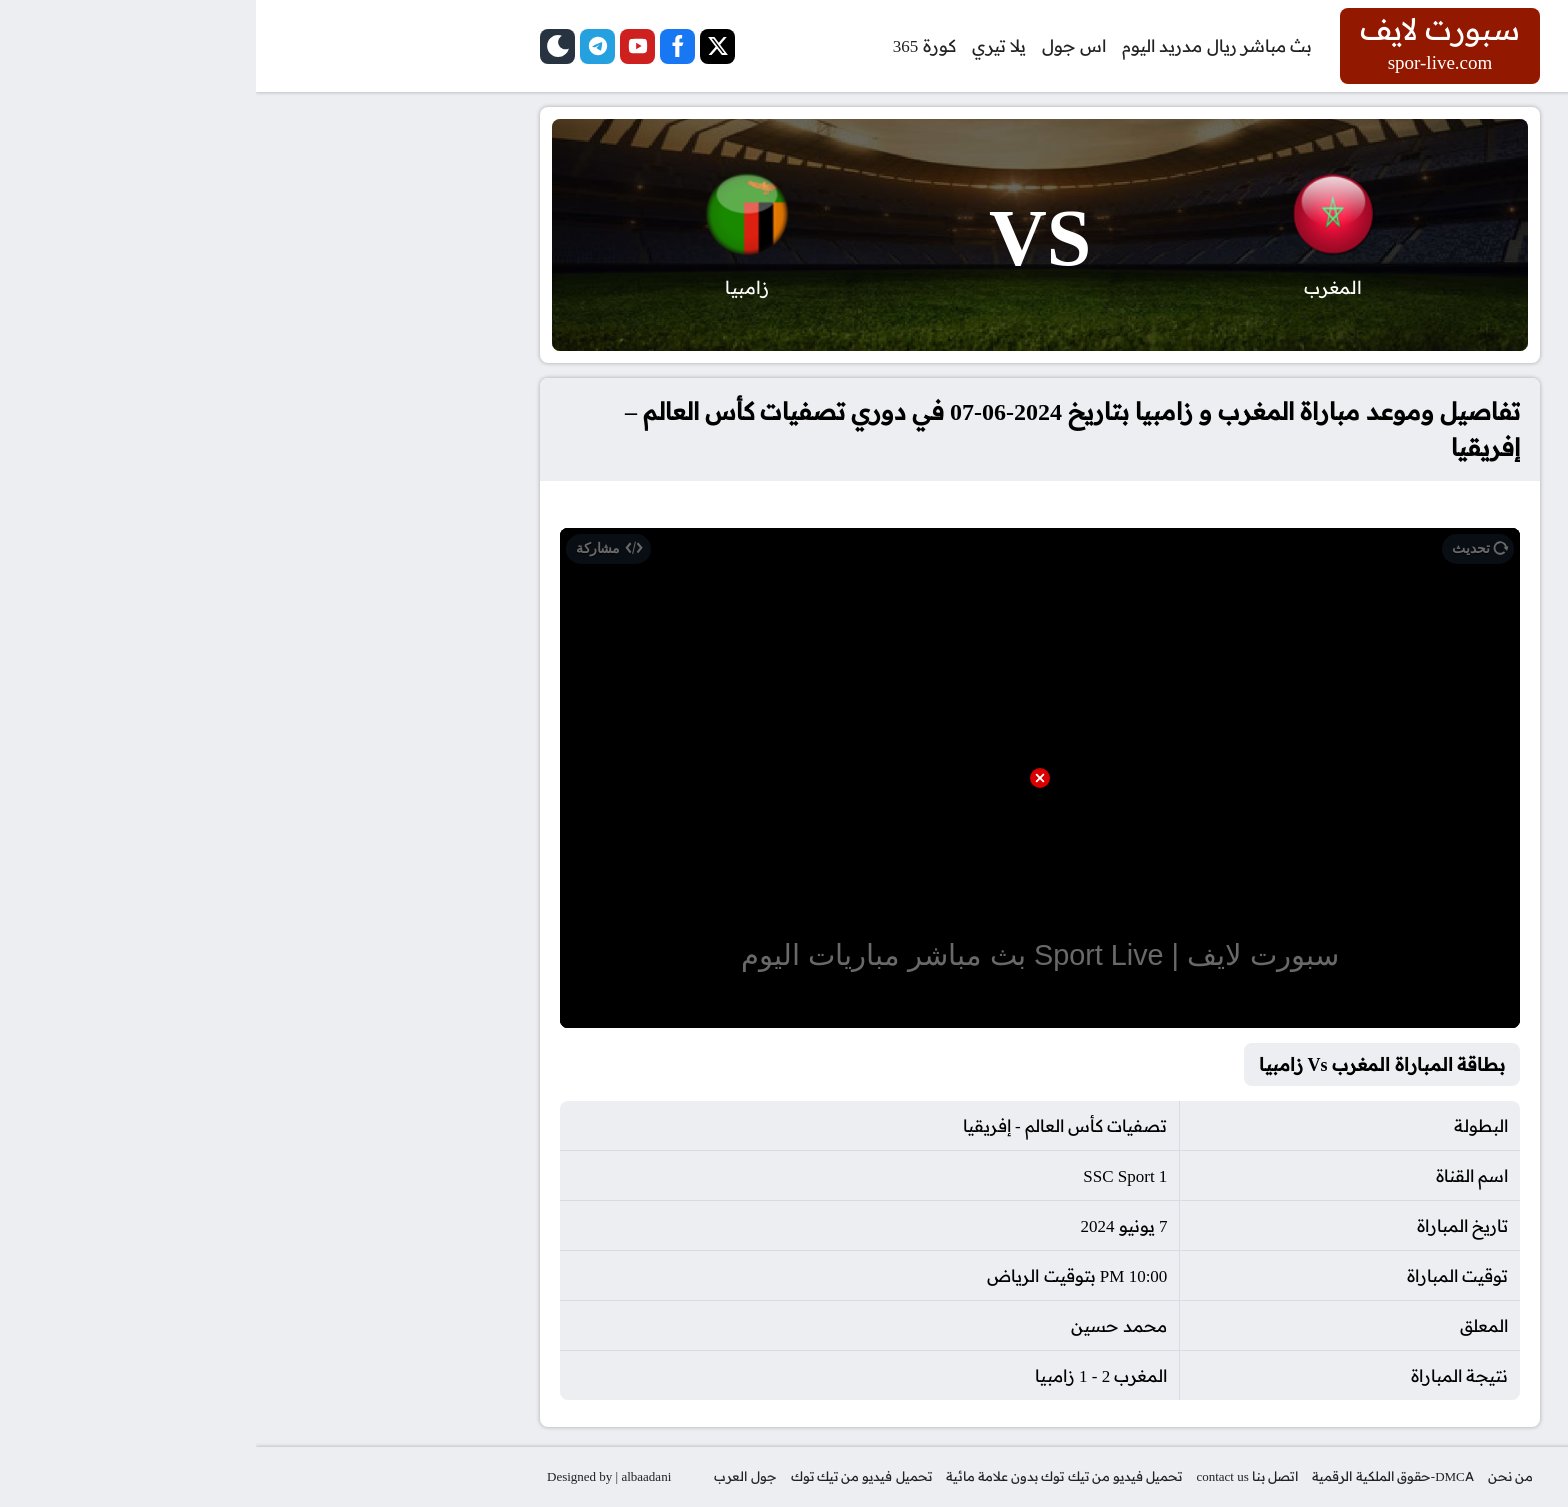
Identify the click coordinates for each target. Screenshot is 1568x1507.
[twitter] (461, 46)
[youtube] (381, 46)
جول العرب (489, 1476)
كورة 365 (668, 45)
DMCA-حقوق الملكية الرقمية (1136, 1476)
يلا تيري (743, 45)
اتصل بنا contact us (991, 1476)
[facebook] (421, 46)
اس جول (818, 45)
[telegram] (341, 46)
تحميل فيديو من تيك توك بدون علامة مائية (808, 1476)
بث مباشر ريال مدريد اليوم (961, 45)
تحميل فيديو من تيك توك (605, 1476)
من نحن (1254, 1476)
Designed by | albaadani (353, 1476)
